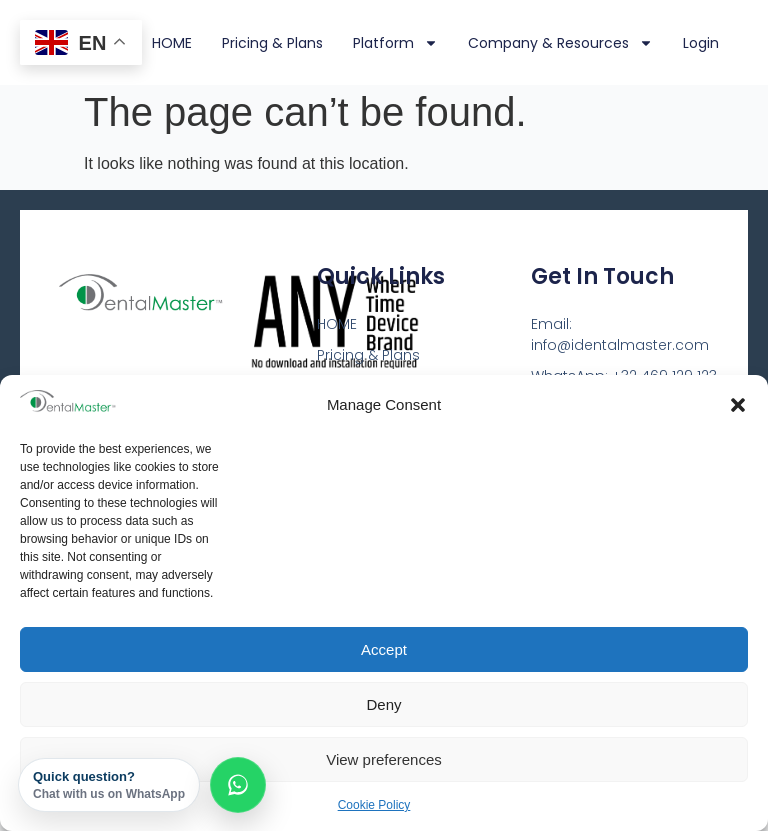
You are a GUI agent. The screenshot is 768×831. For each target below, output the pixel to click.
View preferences (384, 759)
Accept (384, 649)
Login (701, 43)
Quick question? (109, 785)
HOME (172, 43)
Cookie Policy (374, 805)
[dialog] (730, 791)
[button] (738, 405)
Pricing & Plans (272, 43)
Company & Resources (560, 43)
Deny (383, 704)
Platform (395, 43)
